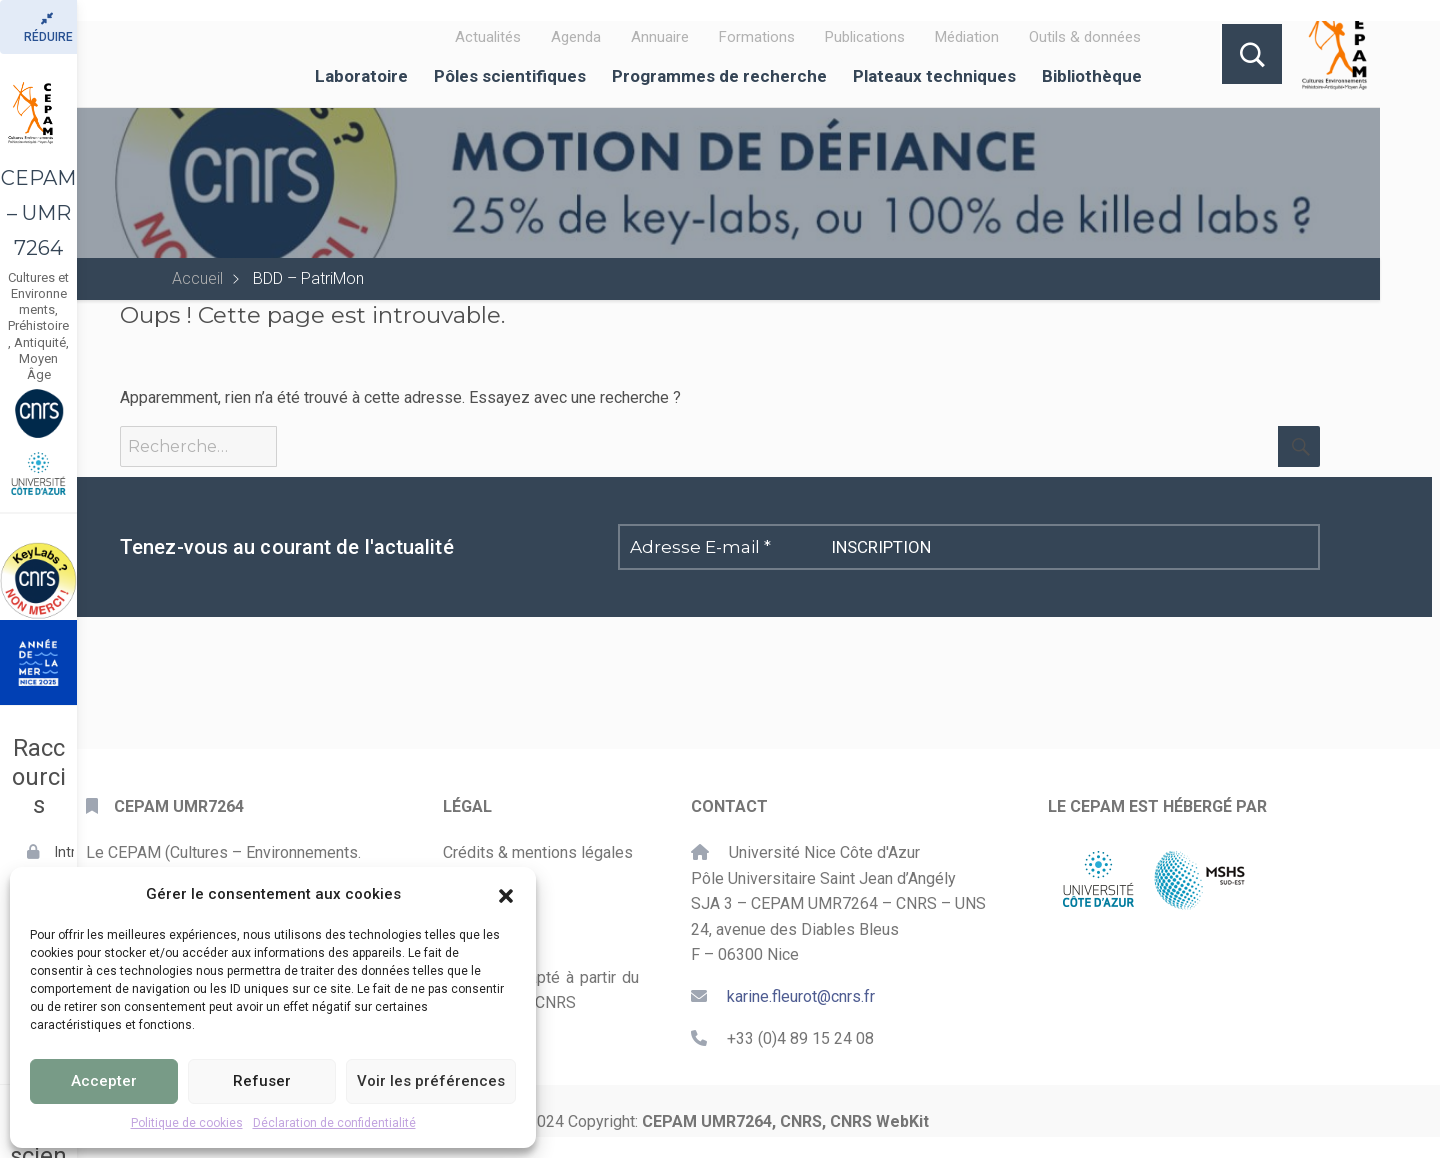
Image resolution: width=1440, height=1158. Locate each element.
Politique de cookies (187, 1123)
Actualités (488, 37)
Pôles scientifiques (510, 76)
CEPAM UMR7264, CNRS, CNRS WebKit (785, 1121)
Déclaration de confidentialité (334, 1123)
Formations (757, 37)
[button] (506, 894)
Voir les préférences (431, 1081)
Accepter (104, 1081)
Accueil (197, 278)
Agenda (576, 37)
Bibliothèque (1092, 76)
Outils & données (1085, 37)
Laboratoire (361, 76)
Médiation (967, 37)
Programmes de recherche (719, 76)
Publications (865, 37)
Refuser (262, 1081)
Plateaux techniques (934, 76)
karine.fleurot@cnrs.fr (801, 996)
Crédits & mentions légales (538, 852)
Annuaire (660, 37)
